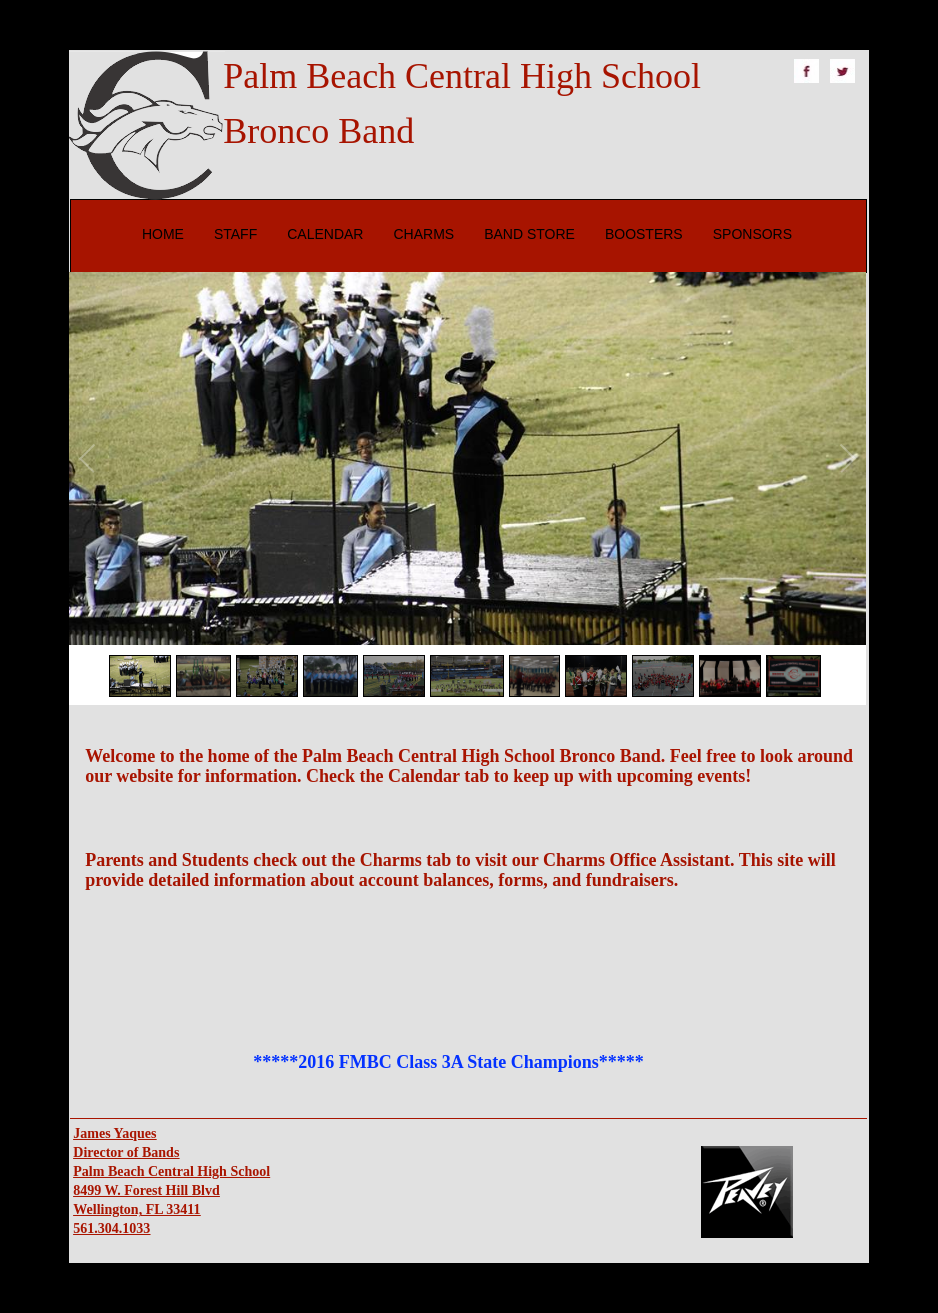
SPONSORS (752, 234)
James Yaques (114, 1133)
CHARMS (423, 234)
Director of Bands (126, 1152)
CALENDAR (325, 234)
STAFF (235, 234)
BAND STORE (529, 234)
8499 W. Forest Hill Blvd (146, 1190)
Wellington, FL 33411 (136, 1209)
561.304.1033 (111, 1228)
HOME (163, 234)
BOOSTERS (644, 234)
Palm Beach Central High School (171, 1171)
